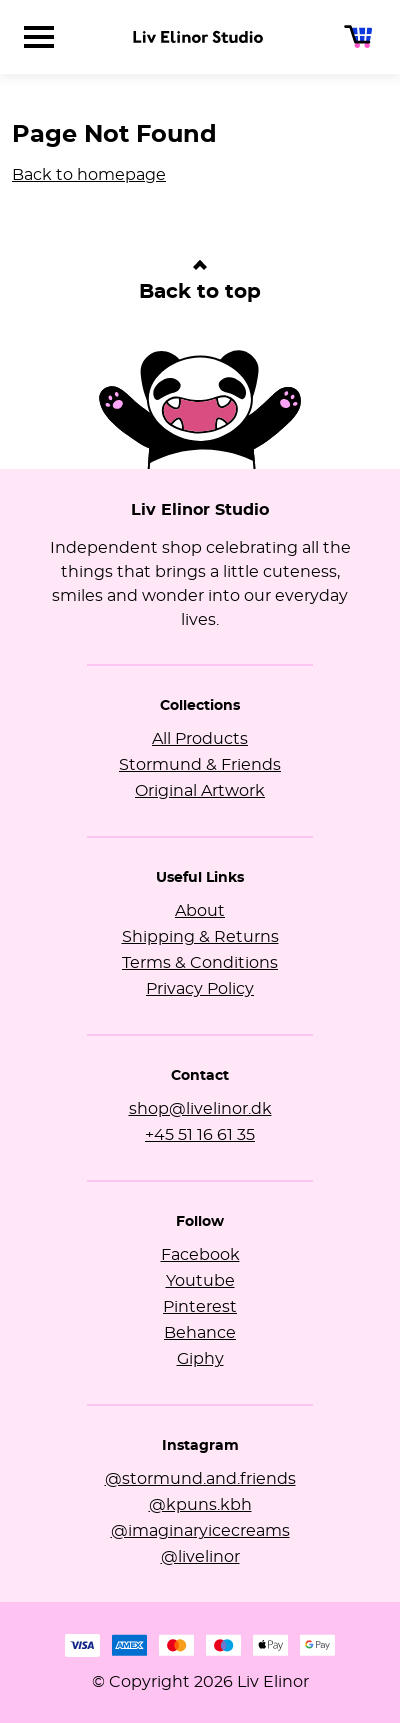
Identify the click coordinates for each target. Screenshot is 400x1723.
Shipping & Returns (200, 937)
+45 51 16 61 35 (200, 1135)
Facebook (200, 1255)
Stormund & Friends (200, 765)
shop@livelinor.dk (200, 1109)
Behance (200, 1333)
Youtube (200, 1281)
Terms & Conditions (200, 963)
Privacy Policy (200, 989)
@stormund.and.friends (200, 1479)
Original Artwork (200, 791)
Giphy (200, 1359)
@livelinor (200, 1557)
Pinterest (200, 1307)
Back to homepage (89, 175)
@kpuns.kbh (200, 1505)
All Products (200, 739)
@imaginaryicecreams (200, 1531)
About (200, 911)
